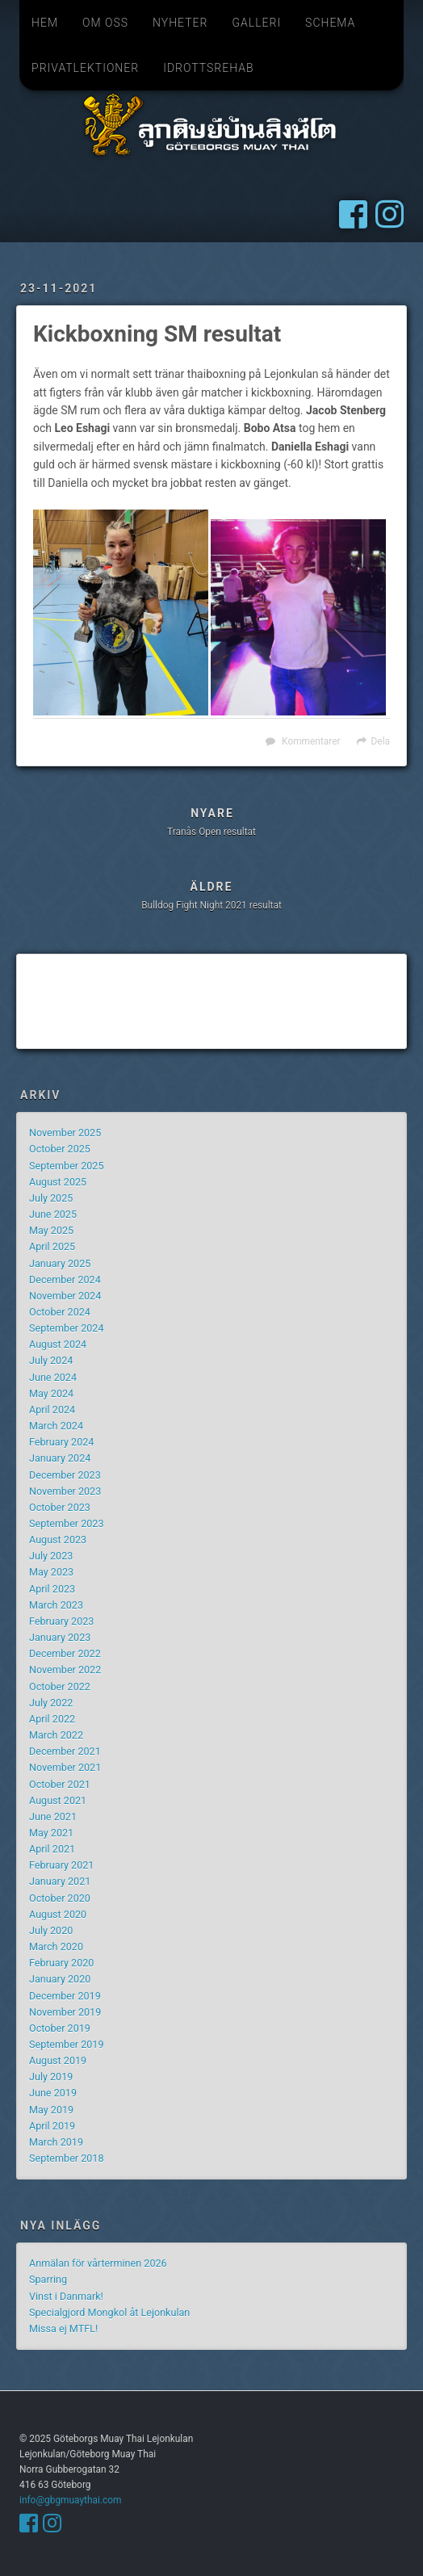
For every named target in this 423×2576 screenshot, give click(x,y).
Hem (44, 22)
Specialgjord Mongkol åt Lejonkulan (109, 2312)
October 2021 (59, 1784)
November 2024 (65, 1296)
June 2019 (53, 2093)
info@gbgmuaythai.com (70, 2500)
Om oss (105, 22)
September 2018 (66, 2158)
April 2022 (52, 1719)
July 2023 (51, 1556)
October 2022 (59, 1686)
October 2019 (59, 2028)
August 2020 (57, 1914)
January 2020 (59, 1979)
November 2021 (65, 1767)
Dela (380, 741)
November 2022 (65, 1669)
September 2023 (66, 1523)
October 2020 (59, 1898)
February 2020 (61, 1963)
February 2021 (61, 1865)
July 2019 (51, 2076)
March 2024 (56, 1426)
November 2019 (65, 2012)
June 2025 (53, 1214)
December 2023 (65, 1475)
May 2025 (51, 1230)
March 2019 (56, 2142)
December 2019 (65, 1996)
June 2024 (53, 1377)
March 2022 (56, 1735)
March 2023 (56, 1605)
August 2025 (57, 1182)
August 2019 (57, 2060)
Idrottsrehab (208, 67)
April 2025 (52, 1246)
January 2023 (59, 1637)
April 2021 (52, 1849)
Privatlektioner (85, 67)
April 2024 (52, 1409)
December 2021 (65, 1751)
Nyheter (180, 22)
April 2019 (52, 2126)
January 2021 (59, 1881)
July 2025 (51, 1198)
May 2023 (51, 1572)
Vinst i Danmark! (66, 2296)
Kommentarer (311, 741)
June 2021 (53, 1816)
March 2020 (56, 1946)
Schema (330, 22)
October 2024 (59, 1312)
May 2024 (51, 1393)
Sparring (48, 2279)
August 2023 (57, 1539)
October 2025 (59, 1149)
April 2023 (52, 1589)
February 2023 (61, 1621)
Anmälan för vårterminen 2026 (98, 2263)
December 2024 (65, 1279)
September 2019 (66, 2044)
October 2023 (59, 1507)
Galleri (256, 22)
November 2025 (65, 1132)
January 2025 (59, 1263)
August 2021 (57, 1800)
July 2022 (51, 1703)
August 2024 (57, 1344)
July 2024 (51, 1360)
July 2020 (51, 1930)
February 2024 (61, 1442)
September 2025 (66, 1166)
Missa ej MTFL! (63, 2328)
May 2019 (51, 2110)
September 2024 (66, 1328)
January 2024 (59, 1458)
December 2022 (65, 1653)
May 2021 (51, 1833)
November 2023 (65, 1491)
